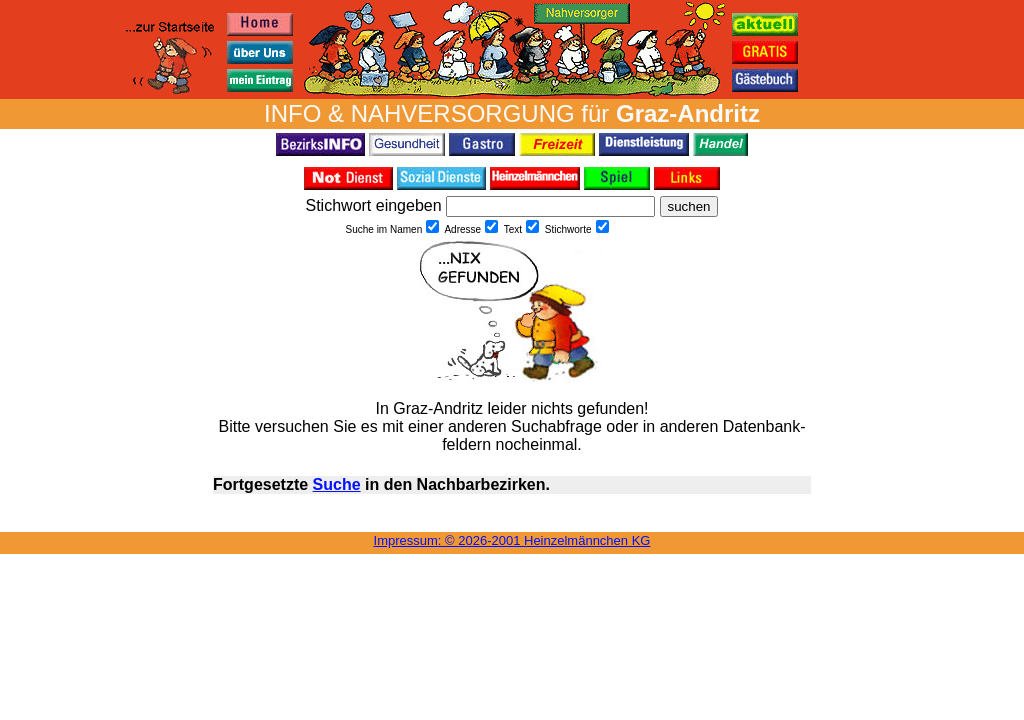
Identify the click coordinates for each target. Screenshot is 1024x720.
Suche (337, 484)
